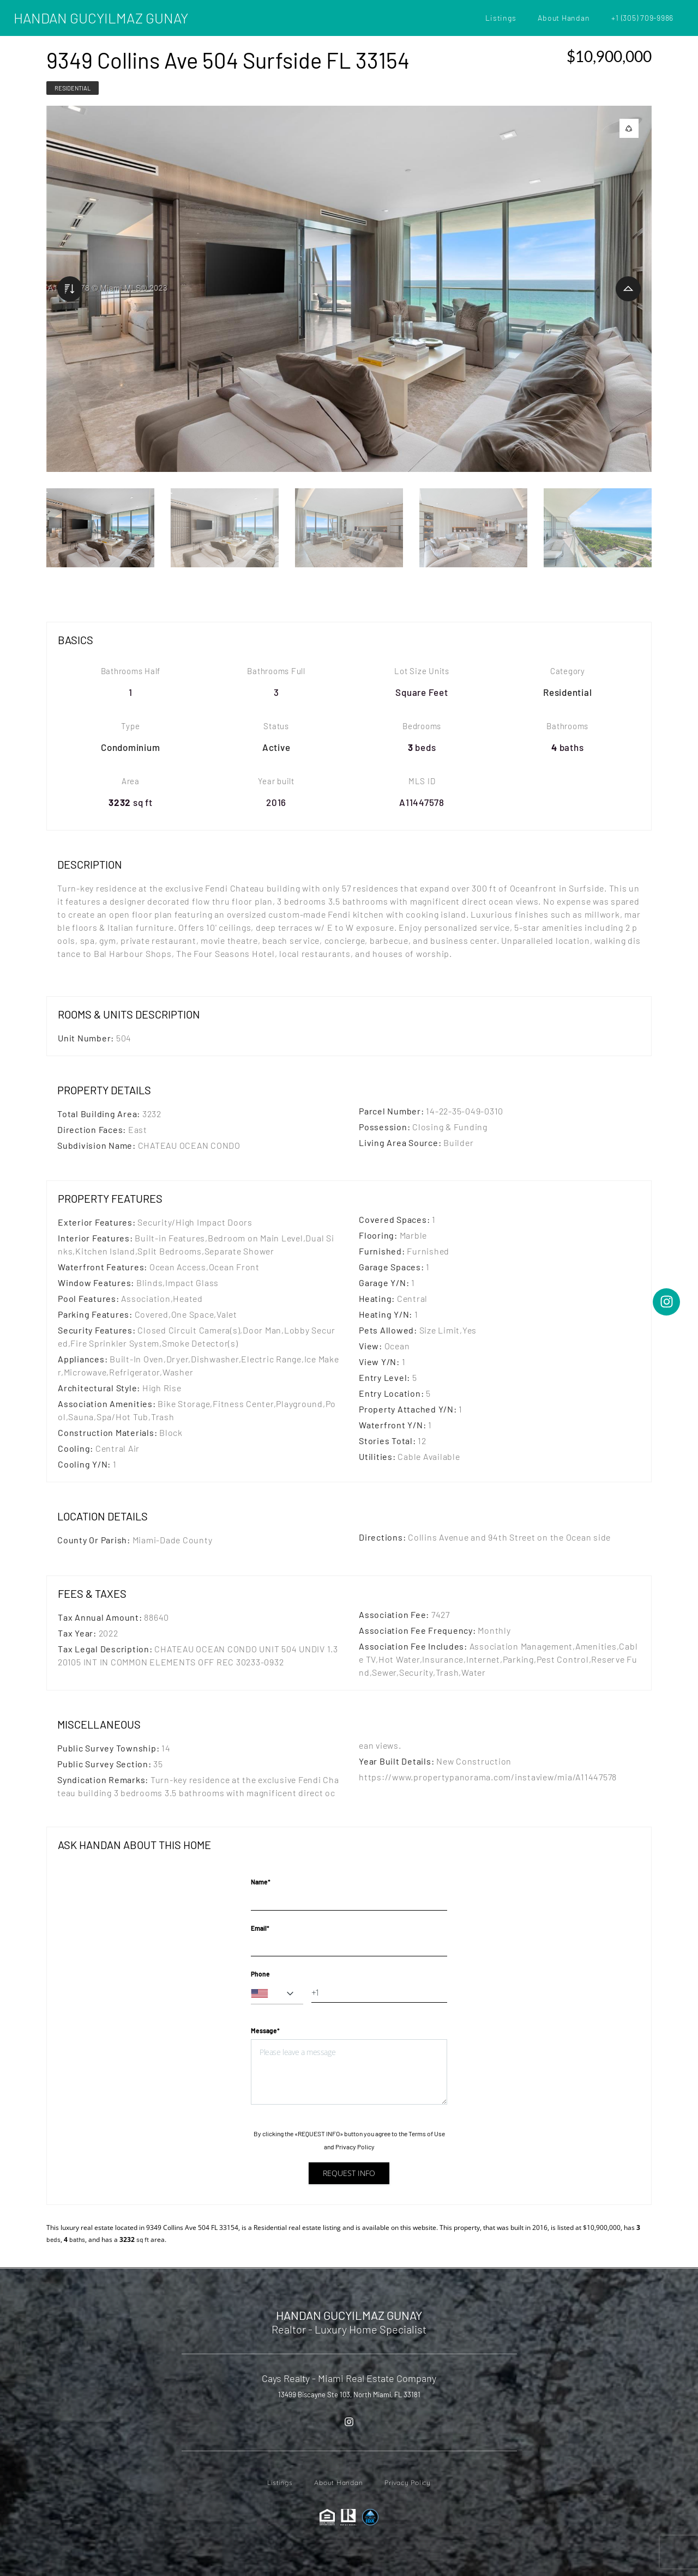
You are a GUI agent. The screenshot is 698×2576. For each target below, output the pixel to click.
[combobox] (277, 1993)
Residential (73, 88)
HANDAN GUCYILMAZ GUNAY (101, 17)
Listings (500, 17)
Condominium (130, 747)
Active (276, 747)
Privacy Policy (355, 2146)
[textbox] (277, 1993)
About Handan (563, 17)
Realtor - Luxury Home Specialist (349, 2329)
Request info (349, 2173)
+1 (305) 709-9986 (642, 17)
